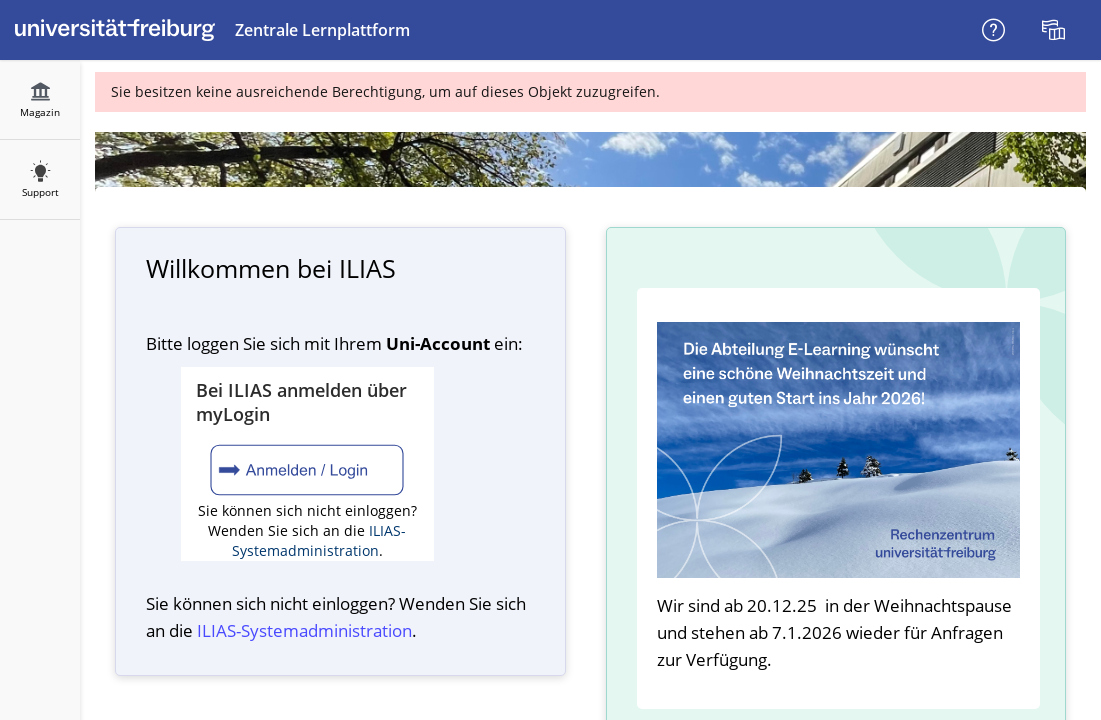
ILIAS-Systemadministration (319, 540)
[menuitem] (1056, 30)
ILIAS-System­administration (304, 630)
